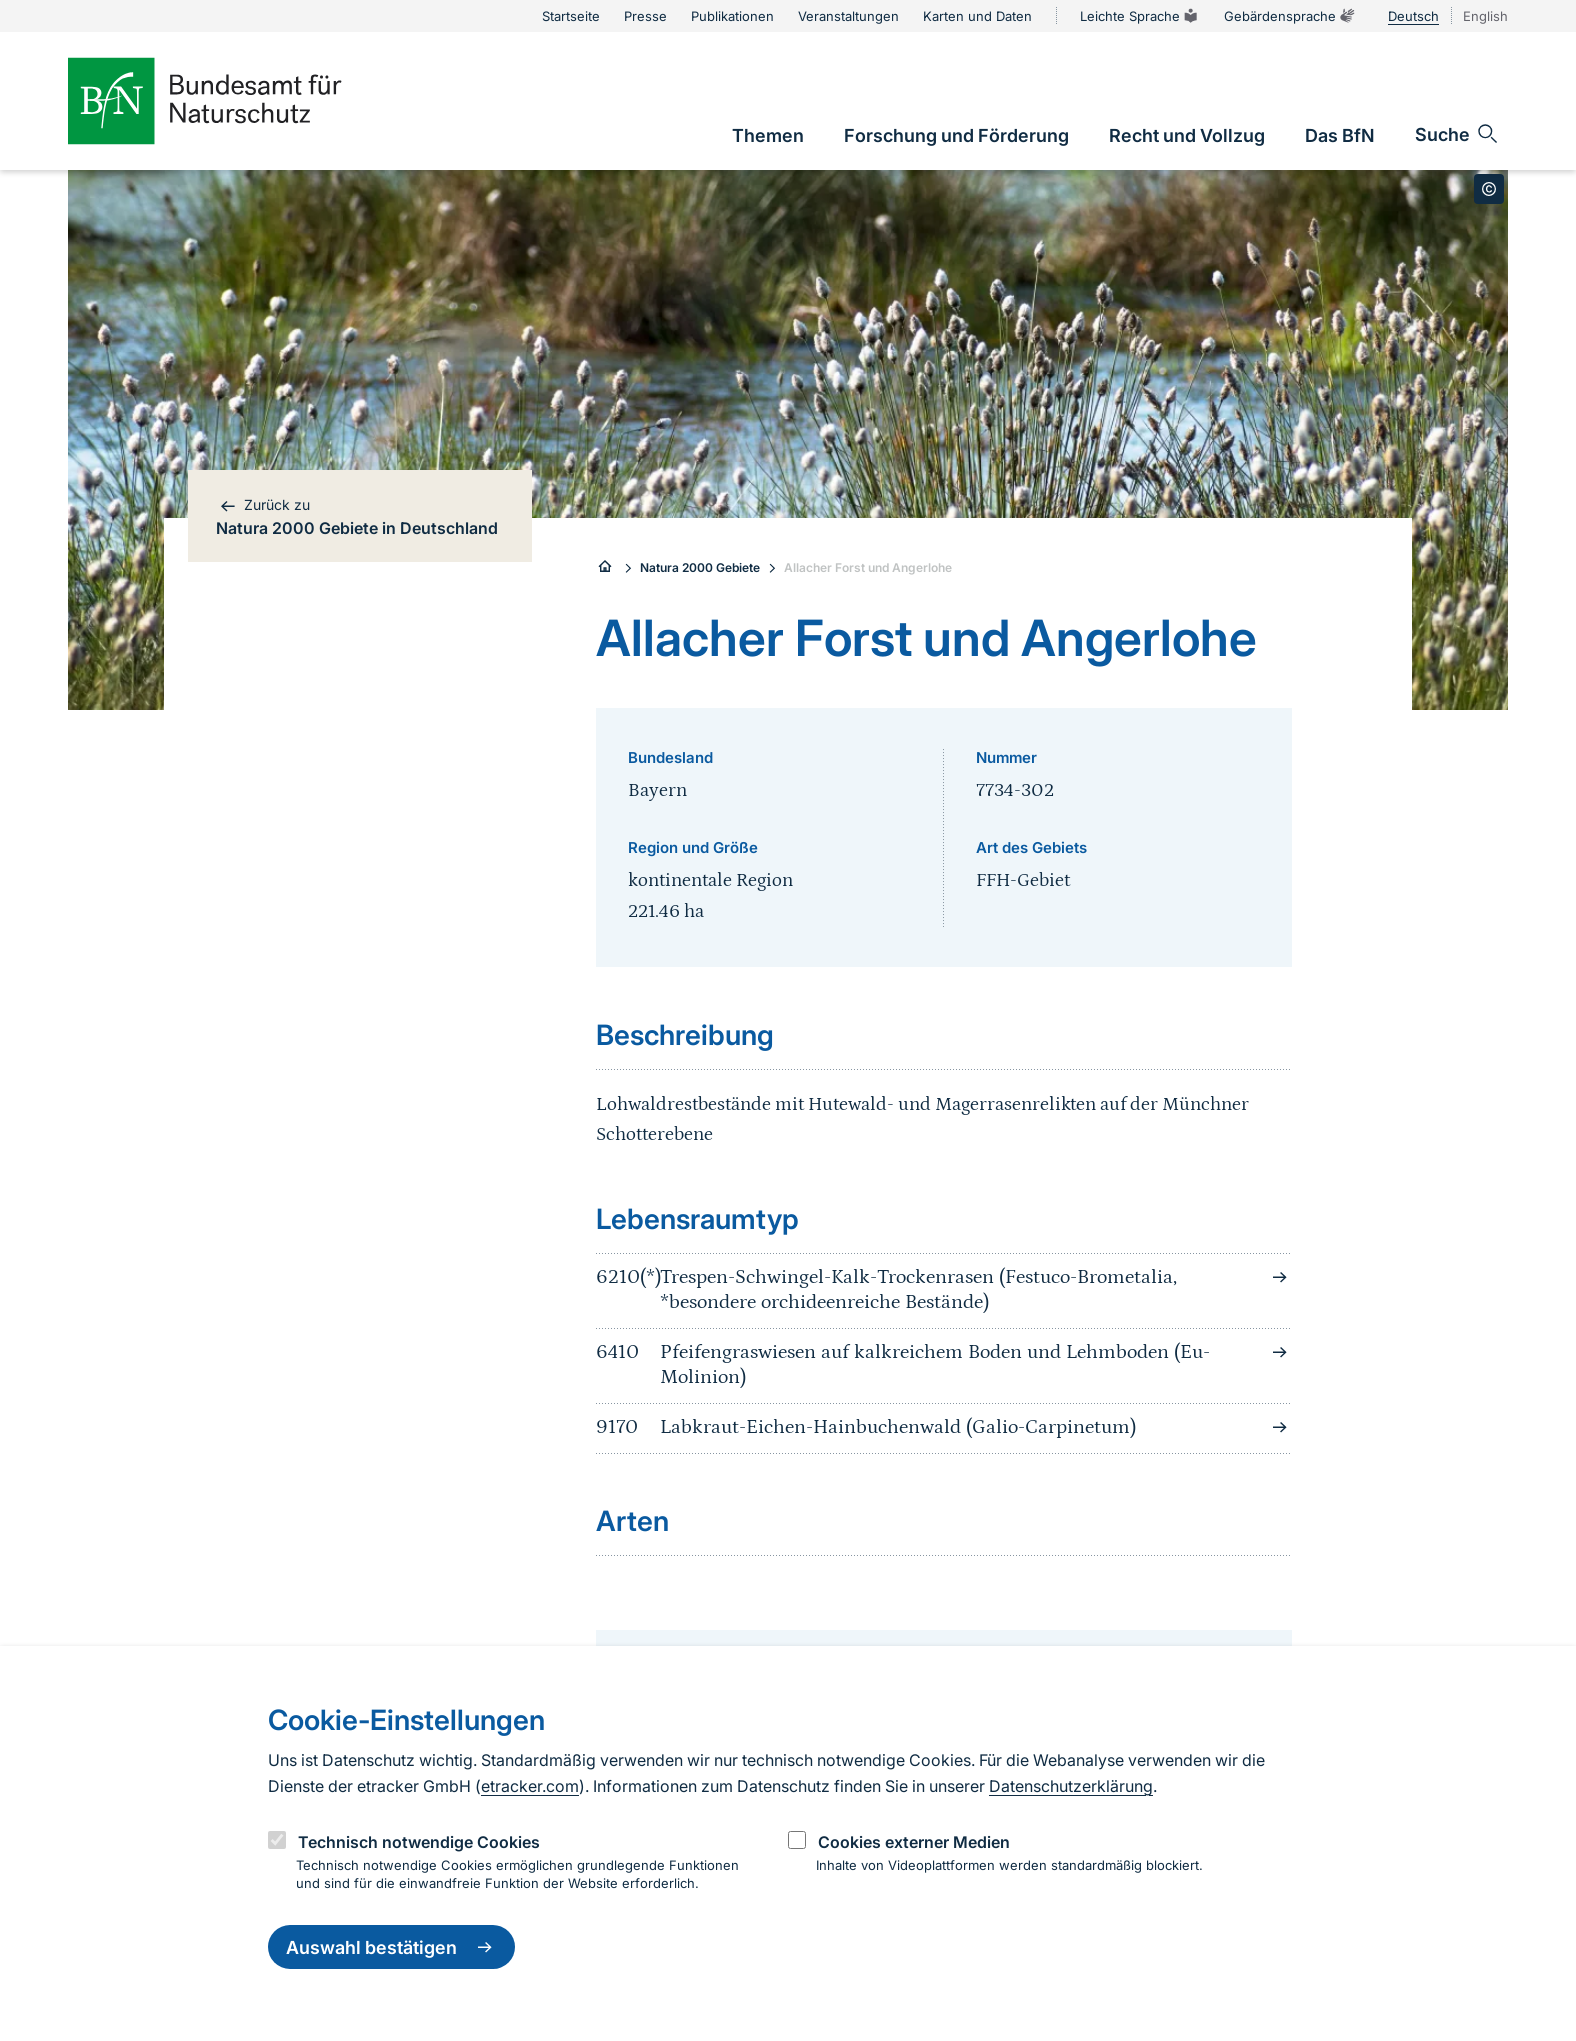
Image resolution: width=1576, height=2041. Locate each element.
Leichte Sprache (1140, 16)
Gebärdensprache (1290, 16)
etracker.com (530, 1786)
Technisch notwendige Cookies (419, 1842)
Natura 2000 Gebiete (700, 567)
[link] (768, 135)
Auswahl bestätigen (391, 1947)
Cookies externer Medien (914, 1842)
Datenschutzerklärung (1071, 1786)
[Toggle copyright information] (1489, 189)
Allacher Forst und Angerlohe (868, 567)
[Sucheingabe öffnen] (1457, 134)
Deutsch (1413, 16)
